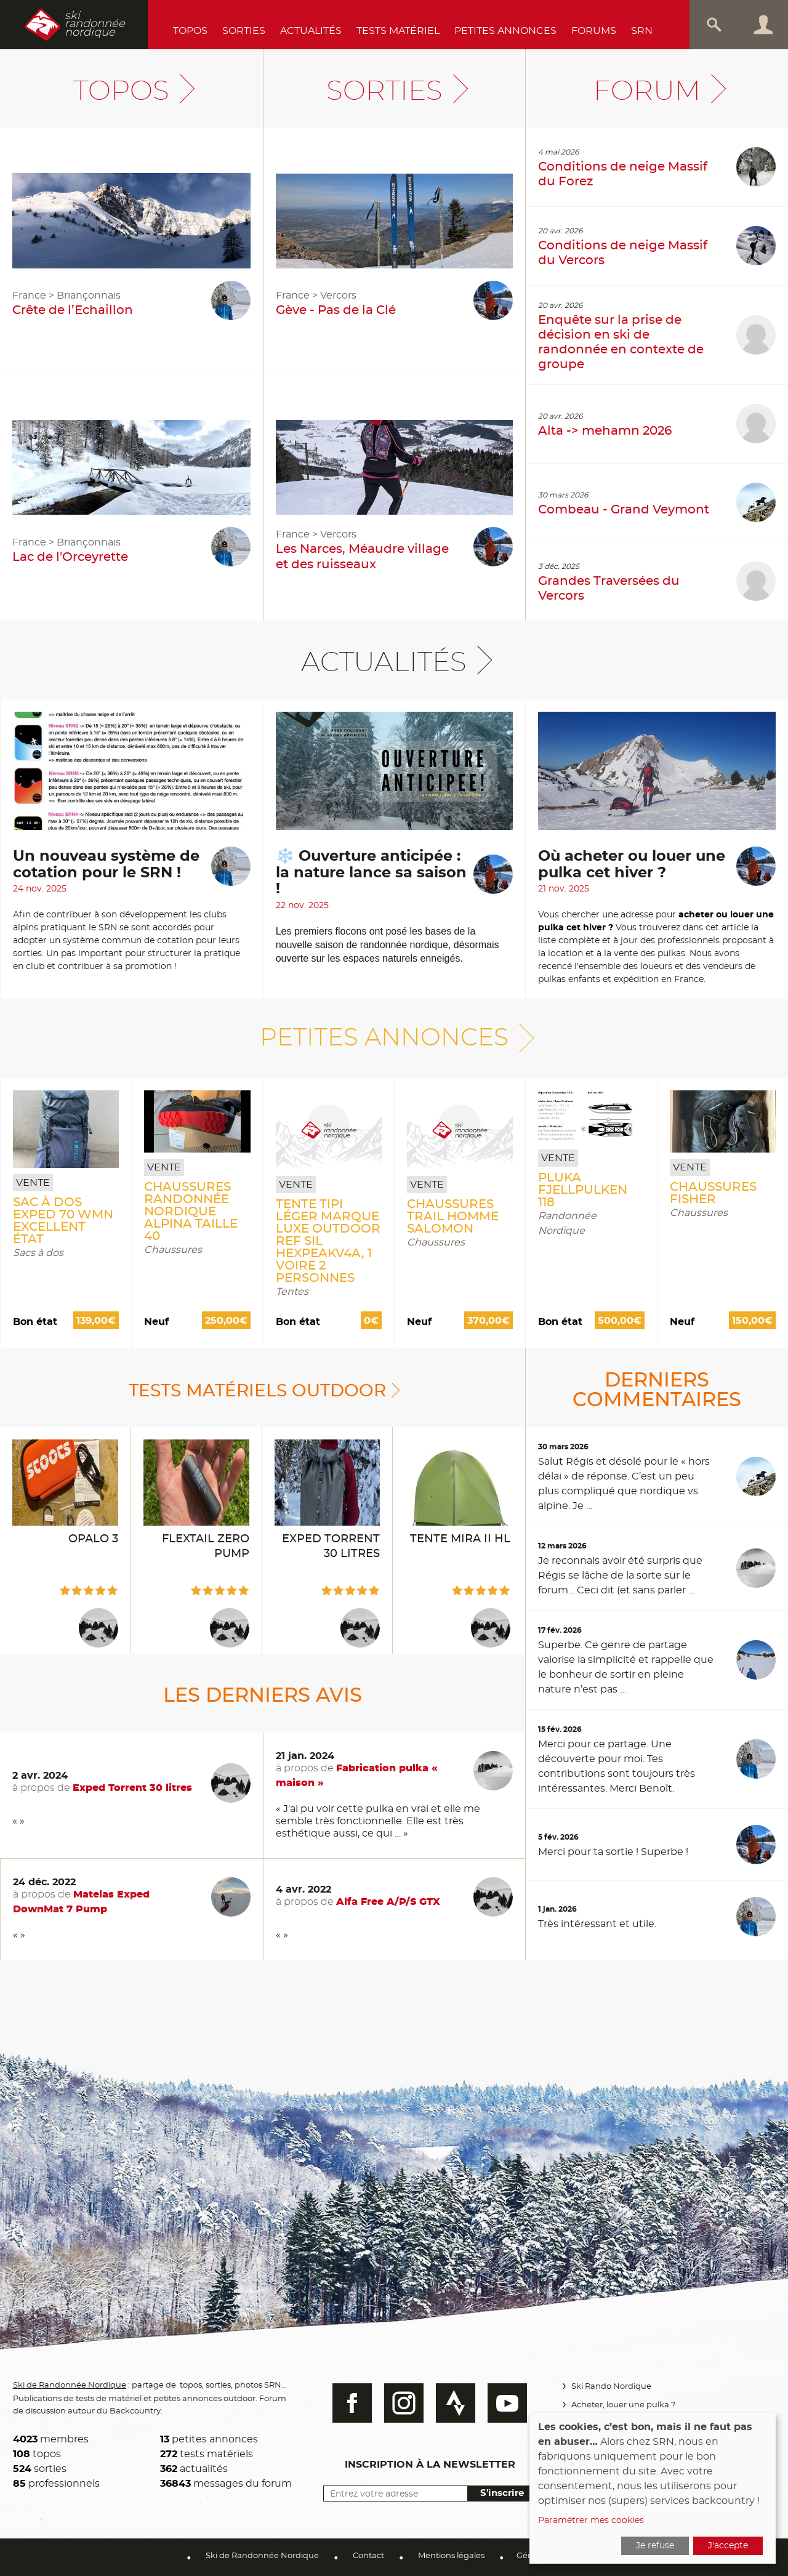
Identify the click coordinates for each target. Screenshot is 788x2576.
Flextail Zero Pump (205, 1547)
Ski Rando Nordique (609, 2387)
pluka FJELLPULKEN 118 (582, 1190)
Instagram (398, 2403)
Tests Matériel (398, 31)
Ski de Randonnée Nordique (71, 2384)
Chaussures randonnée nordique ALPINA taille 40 (191, 1211)
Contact (368, 2556)
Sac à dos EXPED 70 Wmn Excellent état (63, 1221)
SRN (642, 31)
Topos (190, 31)
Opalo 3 (93, 1539)
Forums (593, 31)
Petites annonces (505, 31)
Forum (647, 91)
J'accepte (728, 2546)
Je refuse (655, 2546)
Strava (450, 2403)
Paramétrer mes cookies (591, 2520)
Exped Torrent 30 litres (331, 1547)
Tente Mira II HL (460, 1539)
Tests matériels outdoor (257, 1390)
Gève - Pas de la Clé (336, 310)
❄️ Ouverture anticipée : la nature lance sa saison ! (371, 872)
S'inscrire (496, 2493)
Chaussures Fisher (713, 1193)
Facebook (346, 2403)
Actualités (311, 31)
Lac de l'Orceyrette (70, 557)
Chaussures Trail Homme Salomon (453, 1216)
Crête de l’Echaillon (72, 310)
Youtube (501, 2403)
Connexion (763, 24)
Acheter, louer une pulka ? (621, 2405)
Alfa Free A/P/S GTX (388, 1902)
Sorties (243, 31)
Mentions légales (451, 2556)
